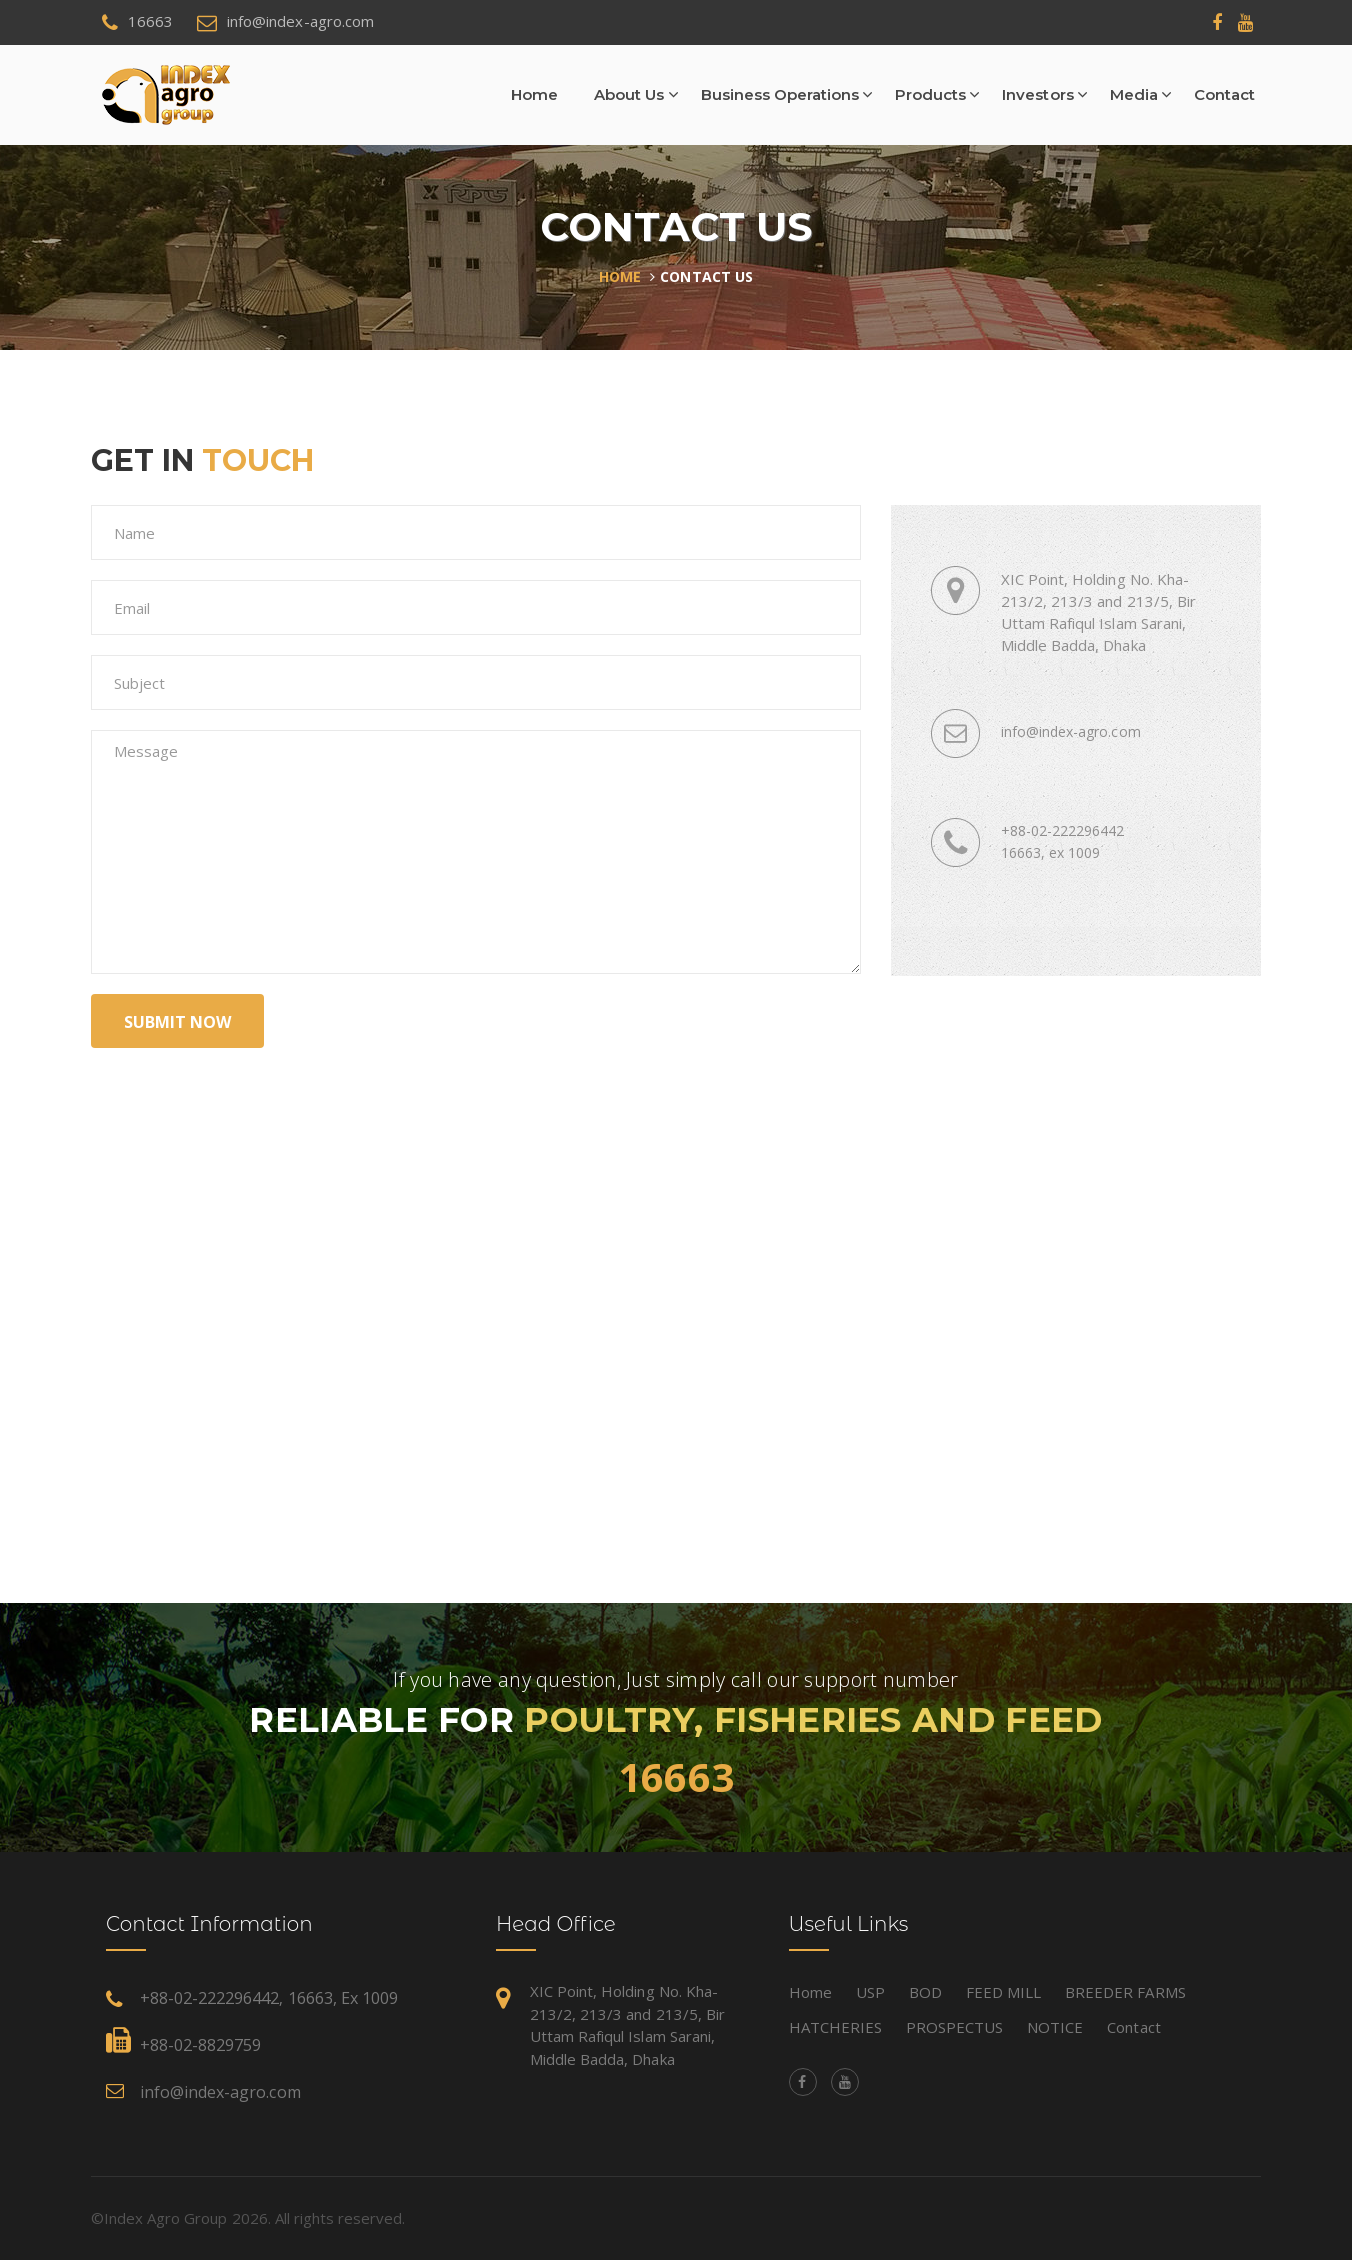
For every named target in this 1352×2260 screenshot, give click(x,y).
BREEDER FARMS (1125, 1992)
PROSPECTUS (954, 2027)
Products (930, 94)
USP (870, 1992)
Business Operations (780, 94)
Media (1134, 94)
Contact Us (706, 276)
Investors (1037, 94)
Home (534, 94)
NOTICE (1055, 2027)
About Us (629, 94)
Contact (1224, 94)
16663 (676, 1777)
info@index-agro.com (220, 2092)
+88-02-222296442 (1062, 830)
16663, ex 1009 (1050, 852)
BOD (925, 1992)
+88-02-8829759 (200, 2045)
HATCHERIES (835, 2027)
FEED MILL (1003, 1992)
